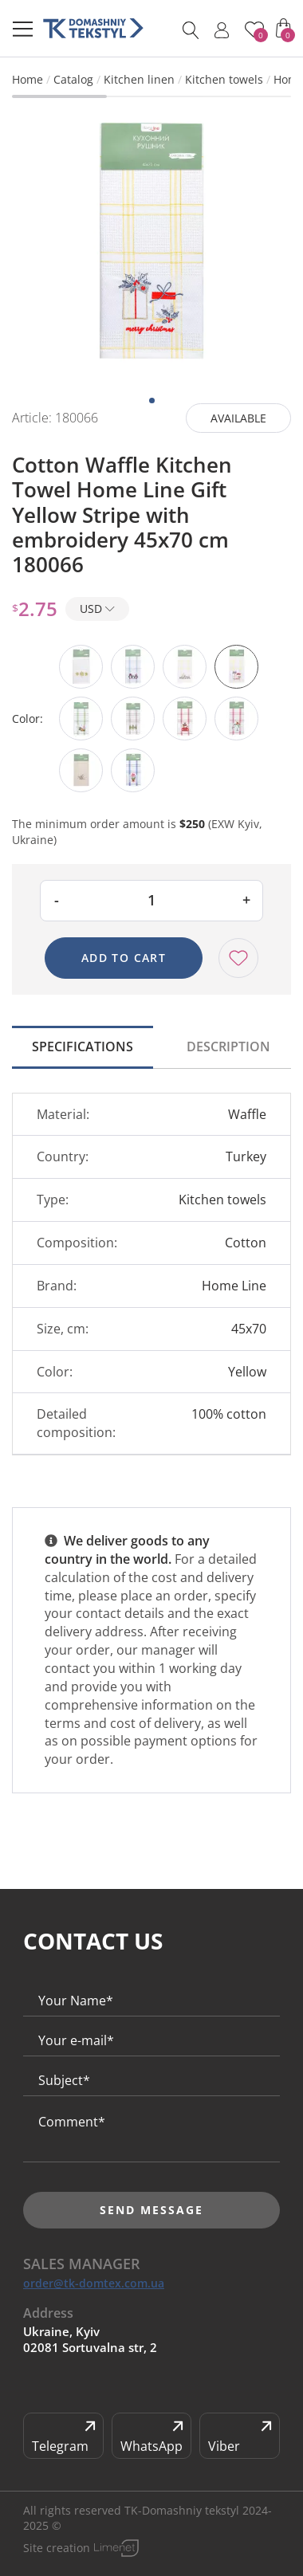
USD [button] (97, 608)
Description (228, 1046)
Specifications (82, 1046)
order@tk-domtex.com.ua (93, 2283)
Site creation (56, 2547)
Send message (151, 2209)
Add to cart (123, 957)
